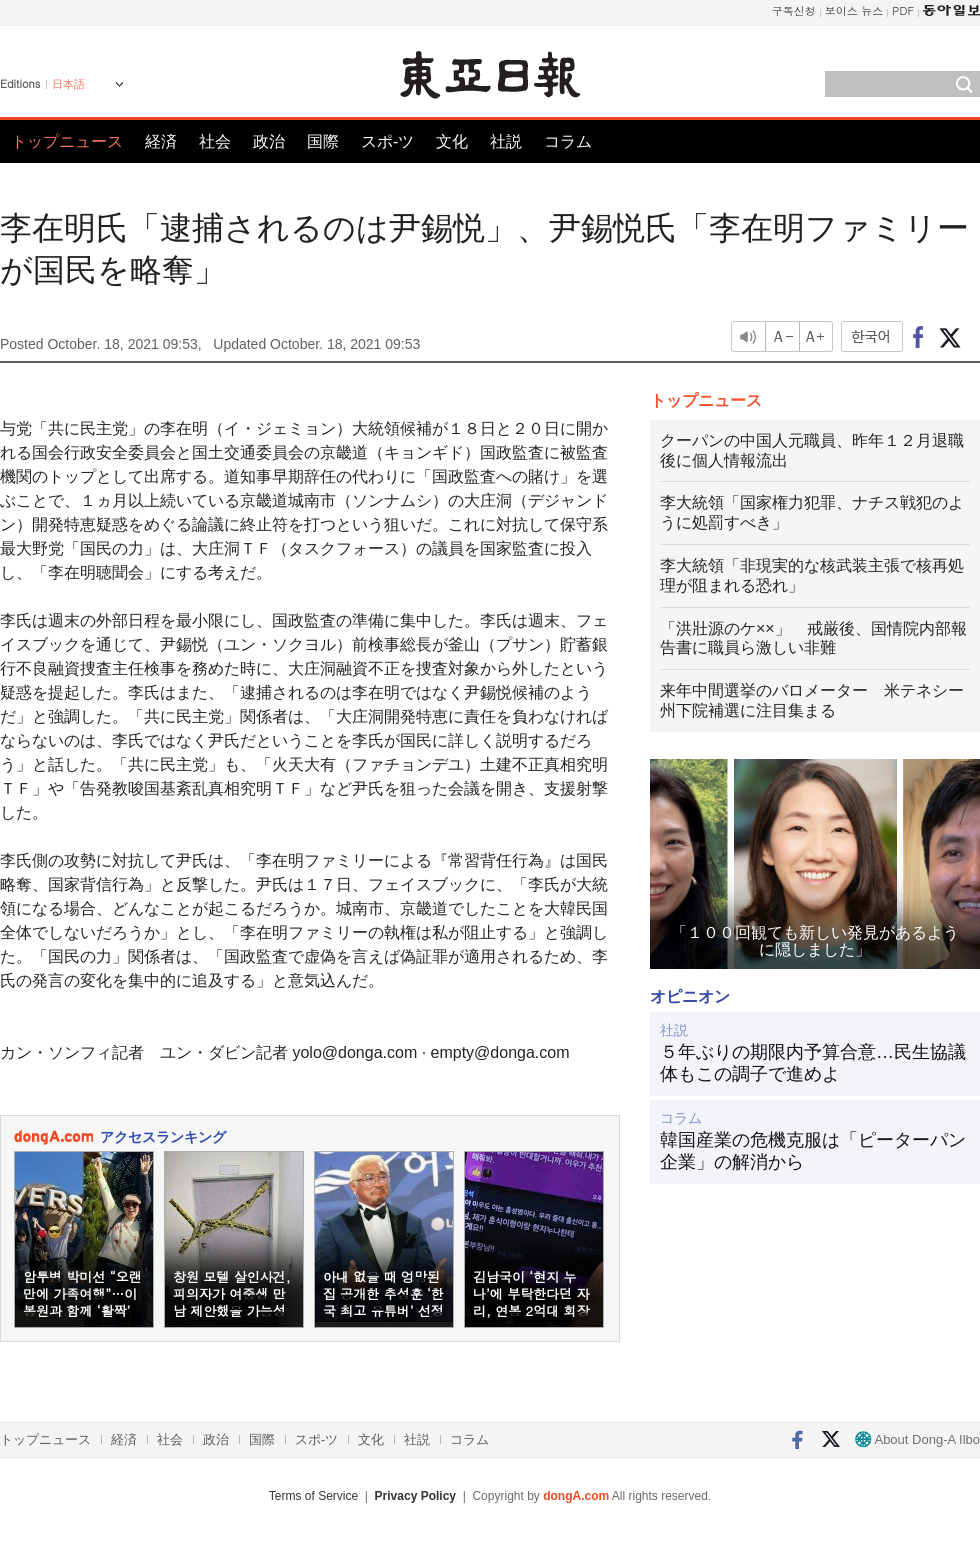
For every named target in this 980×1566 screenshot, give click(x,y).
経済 (161, 141)
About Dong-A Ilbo (917, 1439)
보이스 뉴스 (854, 10)
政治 (269, 141)
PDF (903, 10)
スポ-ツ (387, 141)
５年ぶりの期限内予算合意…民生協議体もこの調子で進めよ (813, 1063)
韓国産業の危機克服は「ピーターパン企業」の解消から (813, 1151)
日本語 (68, 84)
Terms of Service (313, 1496)
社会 (215, 141)
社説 (506, 141)
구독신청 (794, 10)
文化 (452, 141)
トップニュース (67, 141)
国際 (323, 141)
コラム (568, 141)
